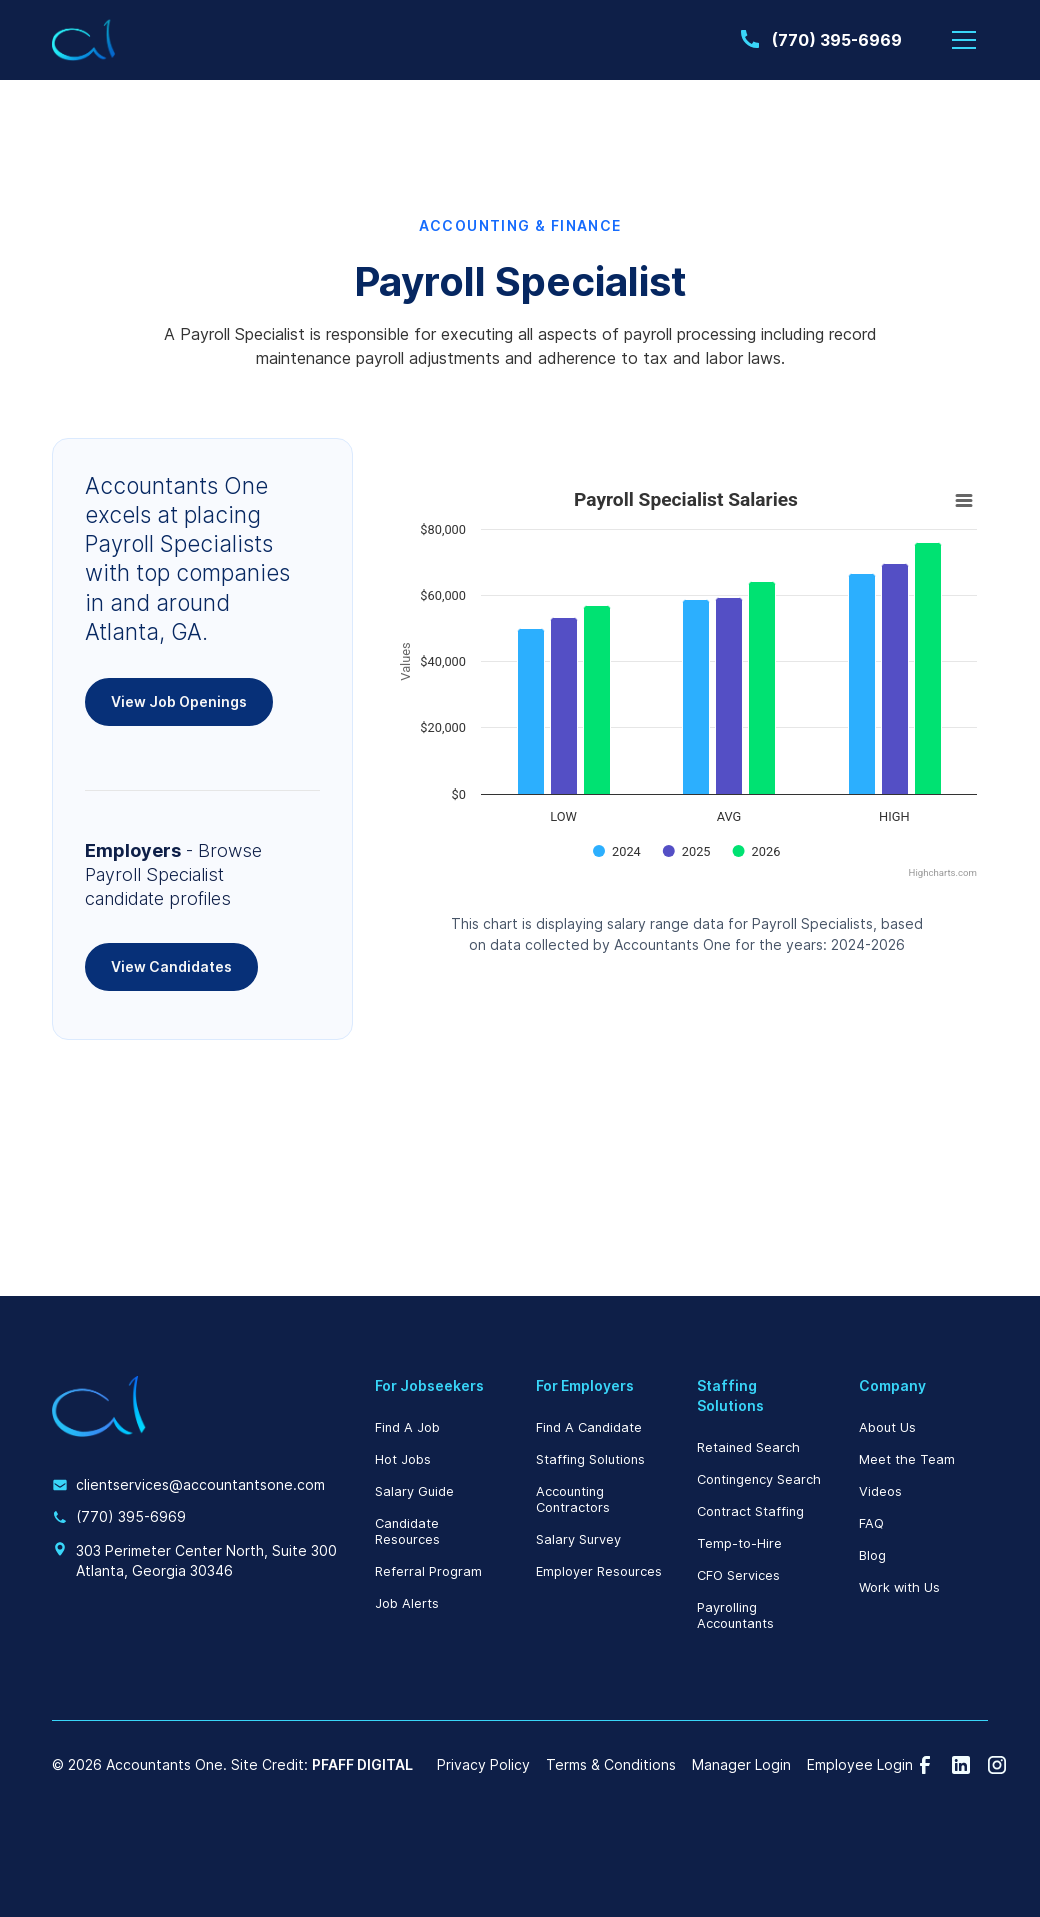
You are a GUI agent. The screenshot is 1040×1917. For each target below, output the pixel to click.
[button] (964, 40)
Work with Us (899, 1587)
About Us (887, 1427)
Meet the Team (907, 1459)
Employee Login (860, 1765)
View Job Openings (179, 701)
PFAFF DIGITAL (362, 1764)
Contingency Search (759, 1479)
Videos (880, 1491)
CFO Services (738, 1575)
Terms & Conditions (611, 1765)
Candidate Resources (407, 1531)
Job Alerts (407, 1603)
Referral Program (428, 1571)
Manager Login (741, 1765)
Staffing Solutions (590, 1459)
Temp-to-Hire (739, 1543)
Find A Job (407, 1427)
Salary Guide (414, 1491)
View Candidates (171, 966)
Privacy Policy (483, 1765)
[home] (84, 40)
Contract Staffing (750, 1511)
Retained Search (748, 1447)
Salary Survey (578, 1539)
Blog (872, 1555)
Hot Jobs (403, 1459)
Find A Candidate (589, 1427)
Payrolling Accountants (735, 1615)
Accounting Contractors (573, 1499)
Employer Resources (599, 1571)
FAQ (871, 1523)
